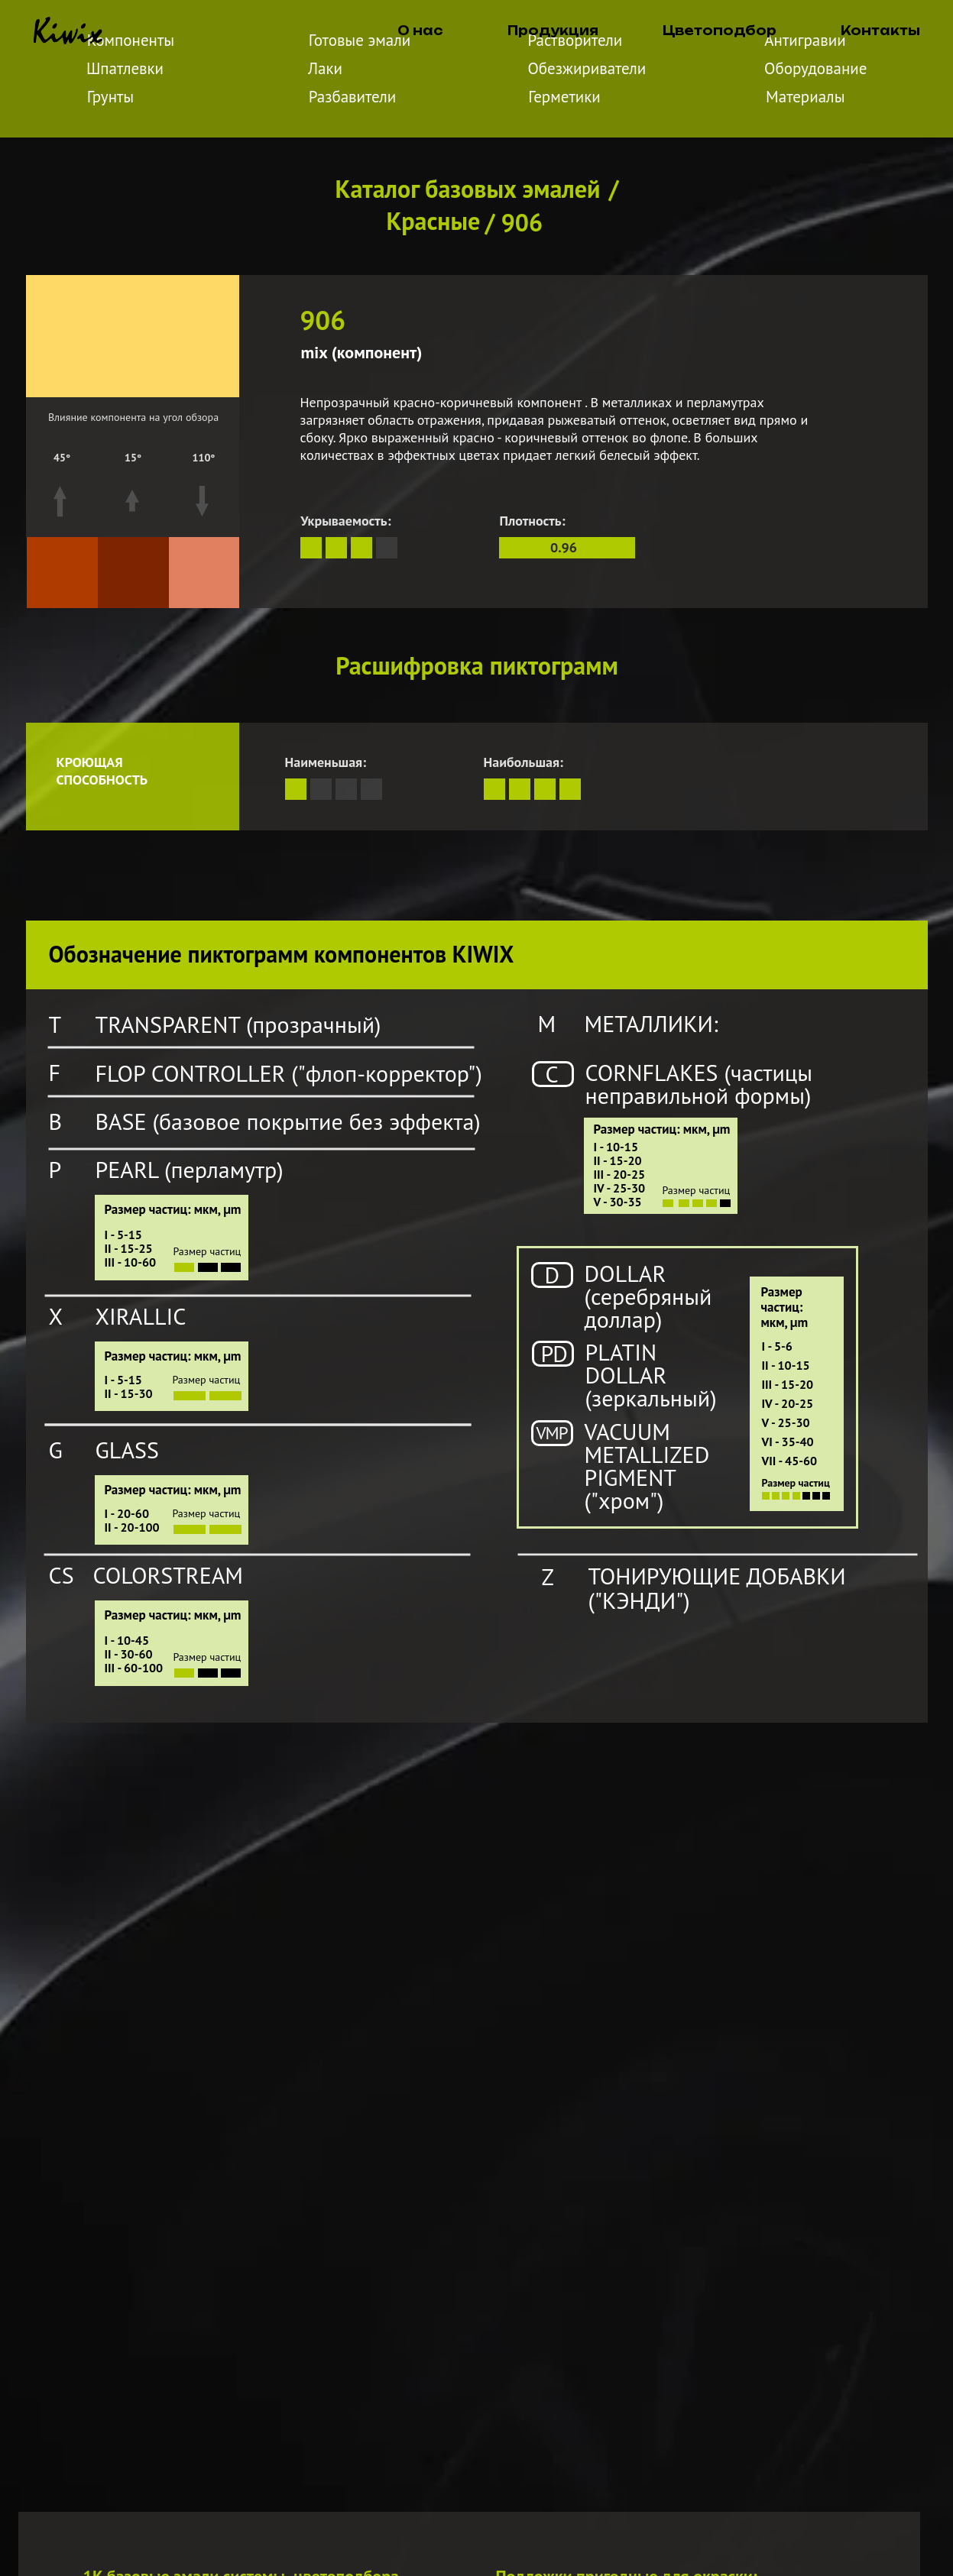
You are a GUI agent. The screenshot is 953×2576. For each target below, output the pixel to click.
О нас (420, 30)
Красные (434, 221)
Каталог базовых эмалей (468, 189)
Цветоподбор (719, 30)
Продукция (552, 30)
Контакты (880, 30)
